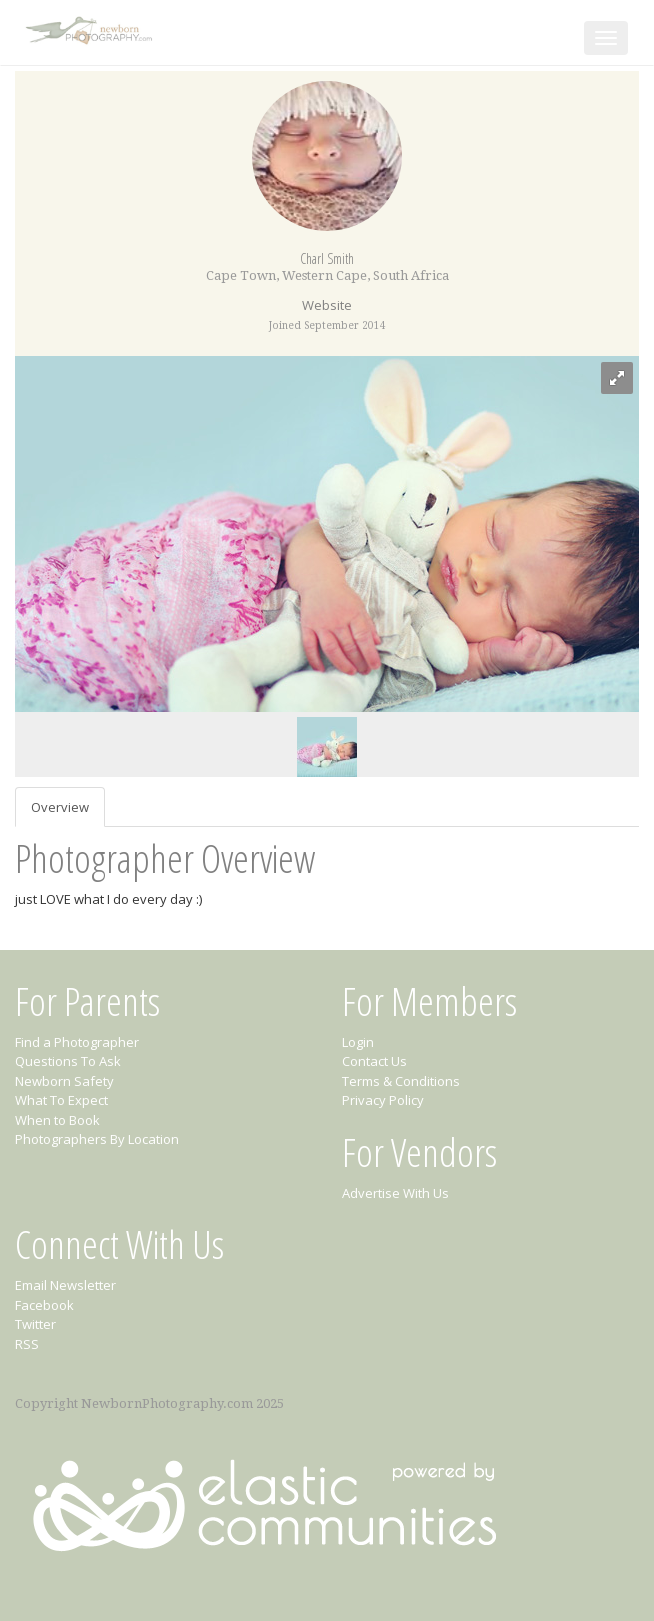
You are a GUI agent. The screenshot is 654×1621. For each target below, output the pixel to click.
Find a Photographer (77, 1042)
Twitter (35, 1324)
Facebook (44, 1305)
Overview (60, 807)
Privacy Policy (383, 1100)
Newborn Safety (64, 1081)
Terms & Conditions (401, 1081)
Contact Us (374, 1061)
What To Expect (61, 1100)
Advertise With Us (395, 1193)
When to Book (57, 1120)
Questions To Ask (68, 1061)
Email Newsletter (65, 1285)
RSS (27, 1344)
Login (358, 1042)
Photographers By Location (97, 1139)
